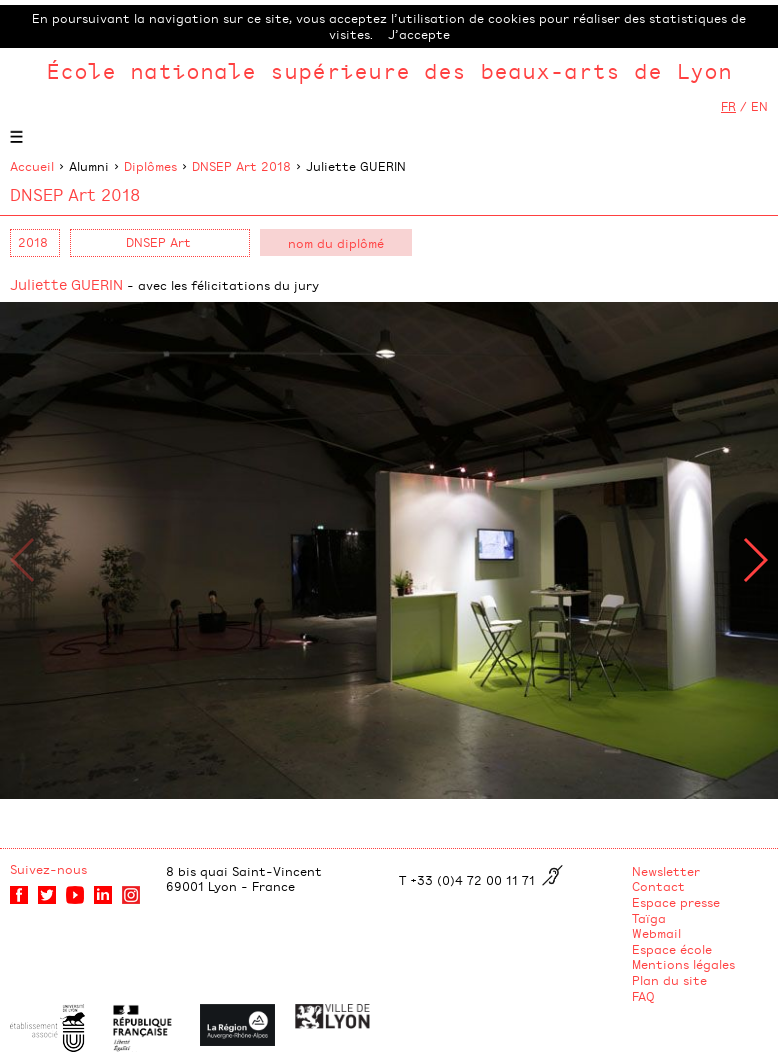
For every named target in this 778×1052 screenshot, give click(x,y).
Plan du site (669, 980)
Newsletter (666, 871)
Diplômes (150, 166)
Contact (658, 886)
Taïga (649, 918)
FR (728, 106)
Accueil (32, 166)
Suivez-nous (48, 869)
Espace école (672, 949)
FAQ (643, 996)
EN (759, 106)
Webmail (656, 933)
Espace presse (676, 902)
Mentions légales (683, 964)
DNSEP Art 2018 (241, 166)
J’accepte (419, 34)
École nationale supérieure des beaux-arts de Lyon (389, 70)
